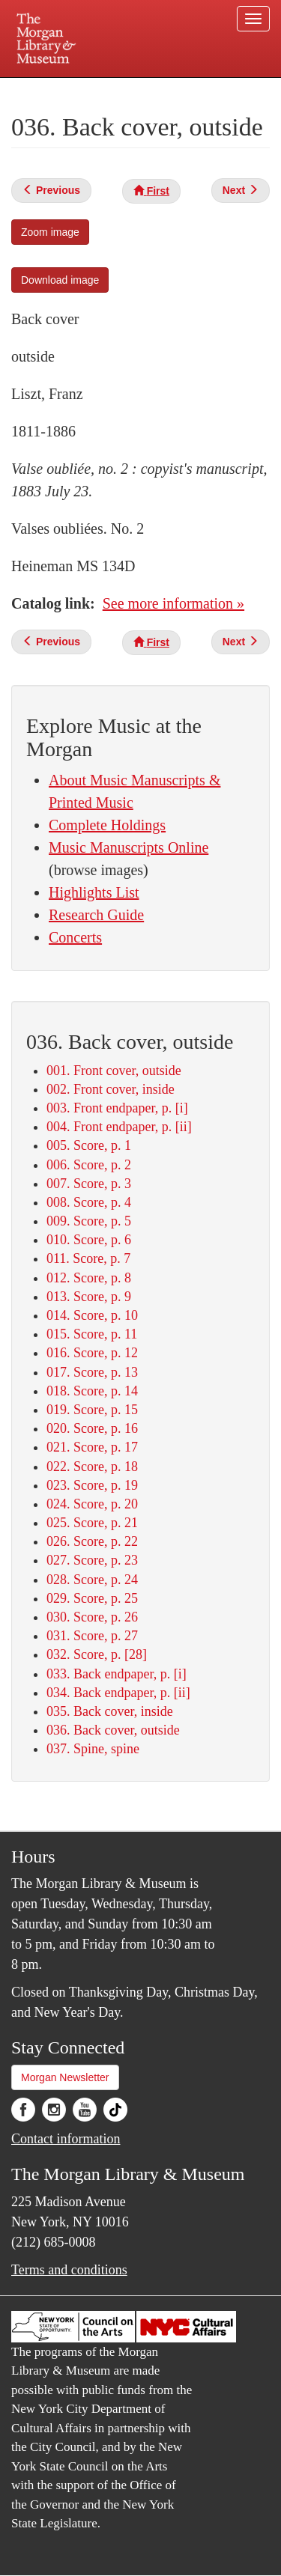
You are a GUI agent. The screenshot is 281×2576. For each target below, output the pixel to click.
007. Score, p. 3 (88, 1183)
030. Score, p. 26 (92, 1617)
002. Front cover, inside (110, 1089)
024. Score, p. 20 (92, 1503)
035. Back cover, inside (109, 1711)
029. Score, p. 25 (92, 1598)
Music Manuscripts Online (128, 847)
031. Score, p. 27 (92, 1635)
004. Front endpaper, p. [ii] (119, 1126)
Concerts (75, 937)
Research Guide (96, 915)
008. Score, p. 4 (88, 1202)
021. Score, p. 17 (92, 1447)
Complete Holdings (107, 825)
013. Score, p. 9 (88, 1296)
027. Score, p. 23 (92, 1560)
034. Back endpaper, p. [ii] (118, 1692)
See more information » (173, 603)
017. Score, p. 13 (92, 1372)
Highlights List (94, 892)
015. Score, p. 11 (91, 1334)
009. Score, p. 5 (88, 1221)
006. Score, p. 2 (88, 1164)
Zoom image (50, 232)
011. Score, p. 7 (88, 1258)
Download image (60, 280)
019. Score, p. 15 (92, 1409)
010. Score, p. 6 (88, 1239)
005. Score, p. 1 (88, 1145)
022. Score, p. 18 (92, 1466)
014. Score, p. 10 (92, 1315)
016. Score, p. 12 (92, 1352)
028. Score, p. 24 (92, 1579)
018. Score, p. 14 (92, 1390)
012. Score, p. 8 (88, 1277)
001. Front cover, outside (113, 1070)
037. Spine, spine (92, 1748)
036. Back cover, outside (113, 1730)
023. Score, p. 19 (92, 1485)
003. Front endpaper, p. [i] (117, 1107)
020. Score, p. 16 (92, 1428)
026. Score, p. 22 (92, 1541)
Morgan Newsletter (65, 2077)
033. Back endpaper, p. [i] (116, 1673)
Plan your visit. (40, 88)
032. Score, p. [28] (96, 1654)
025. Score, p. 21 (92, 1522)
